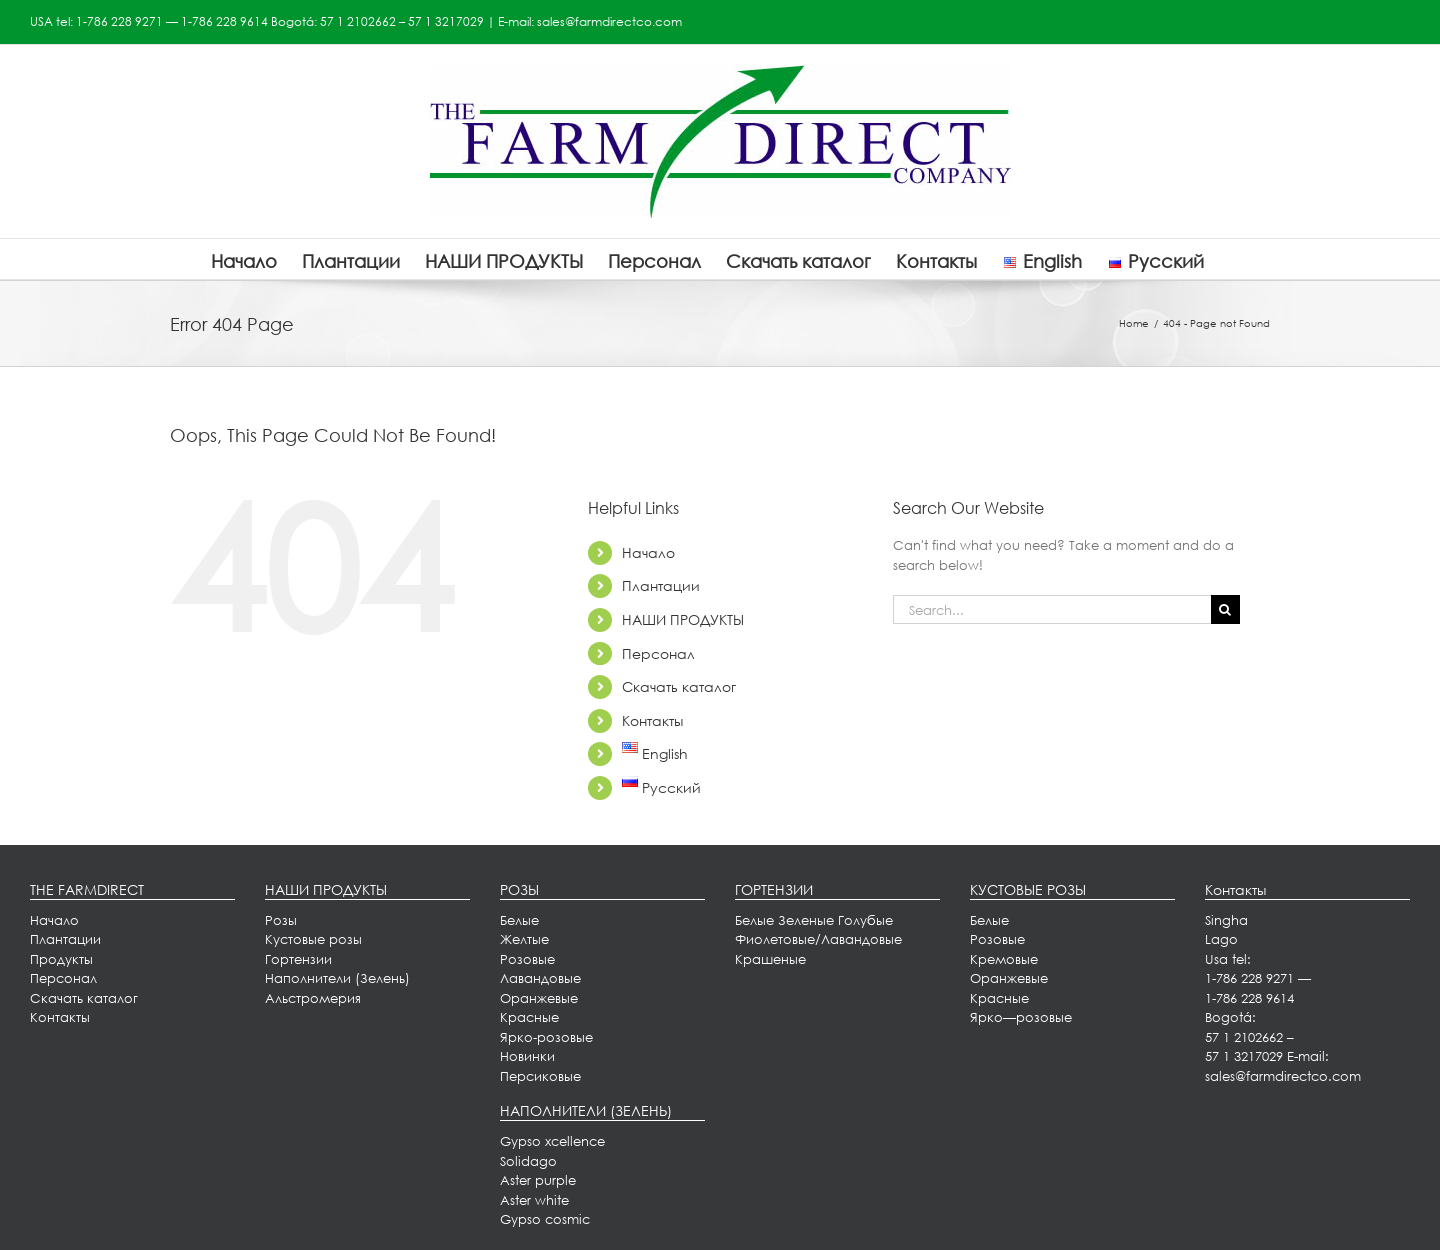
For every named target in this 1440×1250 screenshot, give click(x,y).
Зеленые (806, 920)
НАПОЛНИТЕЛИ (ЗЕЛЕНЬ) (586, 1110)
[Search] (1225, 609)
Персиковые (540, 1076)
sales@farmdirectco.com (609, 21)
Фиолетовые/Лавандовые (818, 939)
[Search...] (1052, 609)
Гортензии (298, 959)
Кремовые (1004, 959)
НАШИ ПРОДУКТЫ (683, 619)
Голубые (865, 920)
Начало (648, 552)
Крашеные (770, 959)
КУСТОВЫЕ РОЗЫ (1028, 889)
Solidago (528, 1161)
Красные (529, 1017)
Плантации (661, 585)
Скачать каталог (679, 686)
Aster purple (538, 1180)
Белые (519, 920)
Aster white (534, 1200)
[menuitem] (65, 939)
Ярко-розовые (546, 1037)
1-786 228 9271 (119, 21)
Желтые (524, 939)
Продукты (61, 959)
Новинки (527, 1056)
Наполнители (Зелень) (337, 978)
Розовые (527, 959)
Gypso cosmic (545, 1219)
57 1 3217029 (446, 21)
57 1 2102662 (358, 21)
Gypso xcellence (552, 1141)
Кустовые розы (313, 939)
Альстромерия (313, 998)
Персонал (658, 653)
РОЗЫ (519, 889)
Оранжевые (539, 998)
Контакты (652, 720)
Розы (281, 920)
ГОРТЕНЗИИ (774, 889)
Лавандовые (540, 978)
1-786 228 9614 (224, 21)
